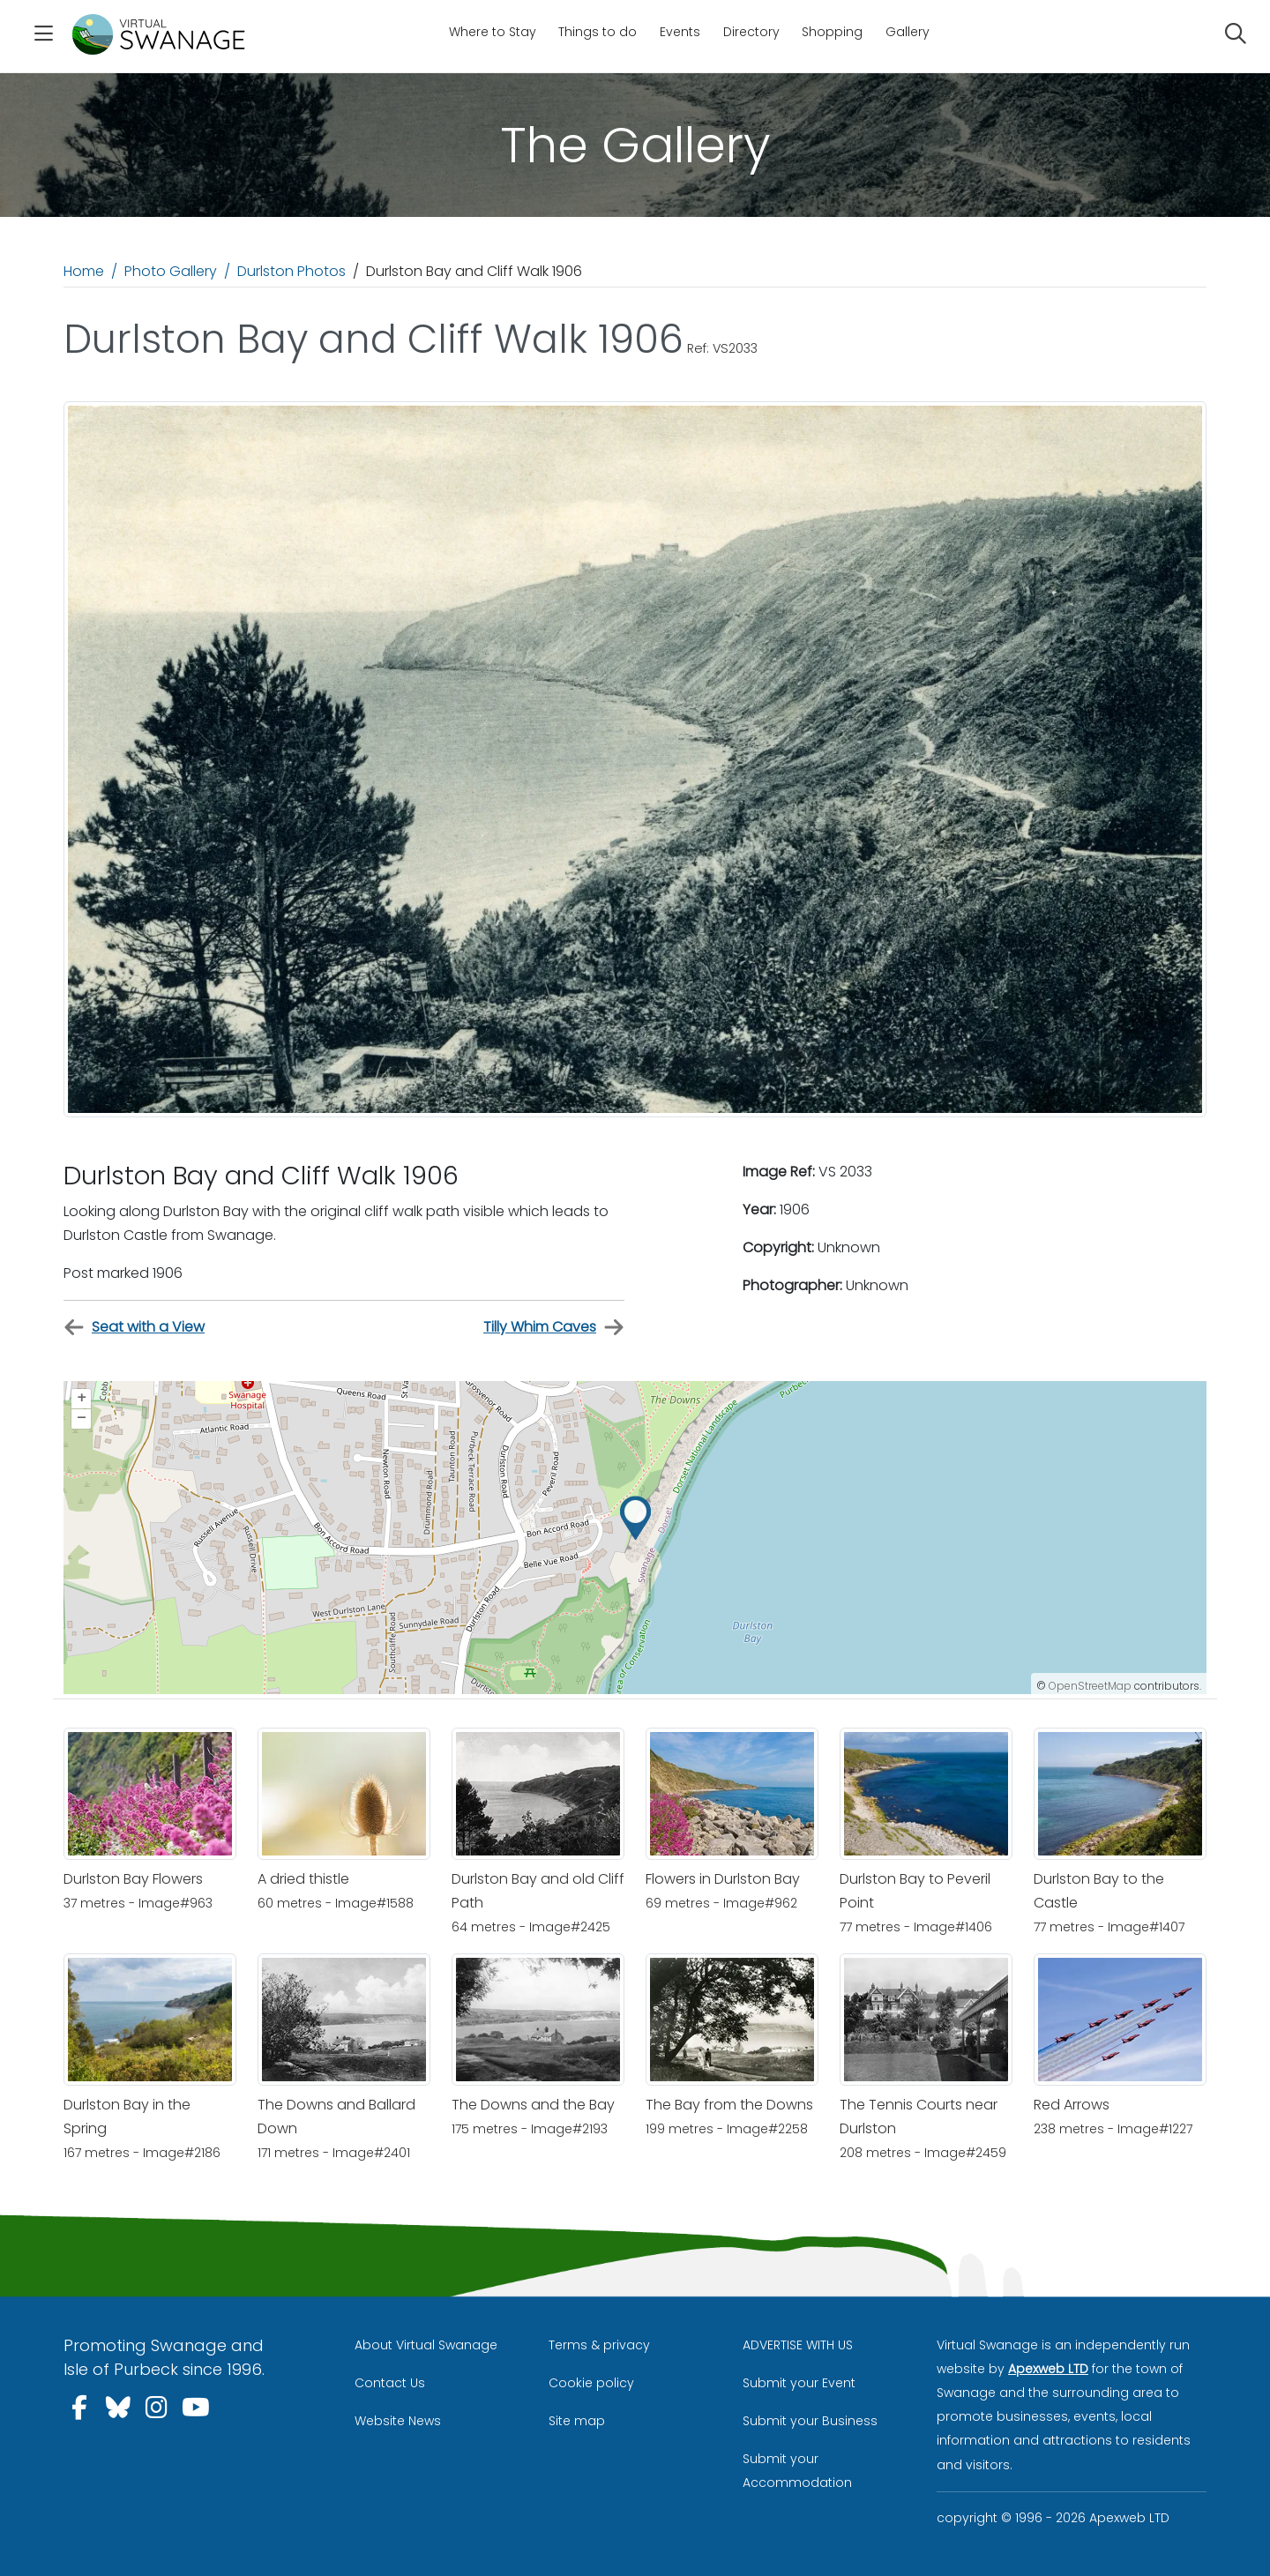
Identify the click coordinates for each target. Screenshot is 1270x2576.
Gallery (907, 32)
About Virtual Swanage (426, 2345)
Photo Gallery (170, 271)
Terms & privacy (599, 2345)
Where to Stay (492, 32)
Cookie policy (591, 2383)
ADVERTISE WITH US (798, 2345)
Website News (398, 2421)
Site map (577, 2421)
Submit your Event (799, 2383)
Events (680, 32)
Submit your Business (810, 2421)
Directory (751, 32)
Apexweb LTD (1048, 2369)
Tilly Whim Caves (553, 1328)
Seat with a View (134, 1328)
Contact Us (390, 2383)
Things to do (597, 32)
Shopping (832, 32)
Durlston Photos (291, 271)
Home (84, 271)
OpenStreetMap (1090, 1685)
